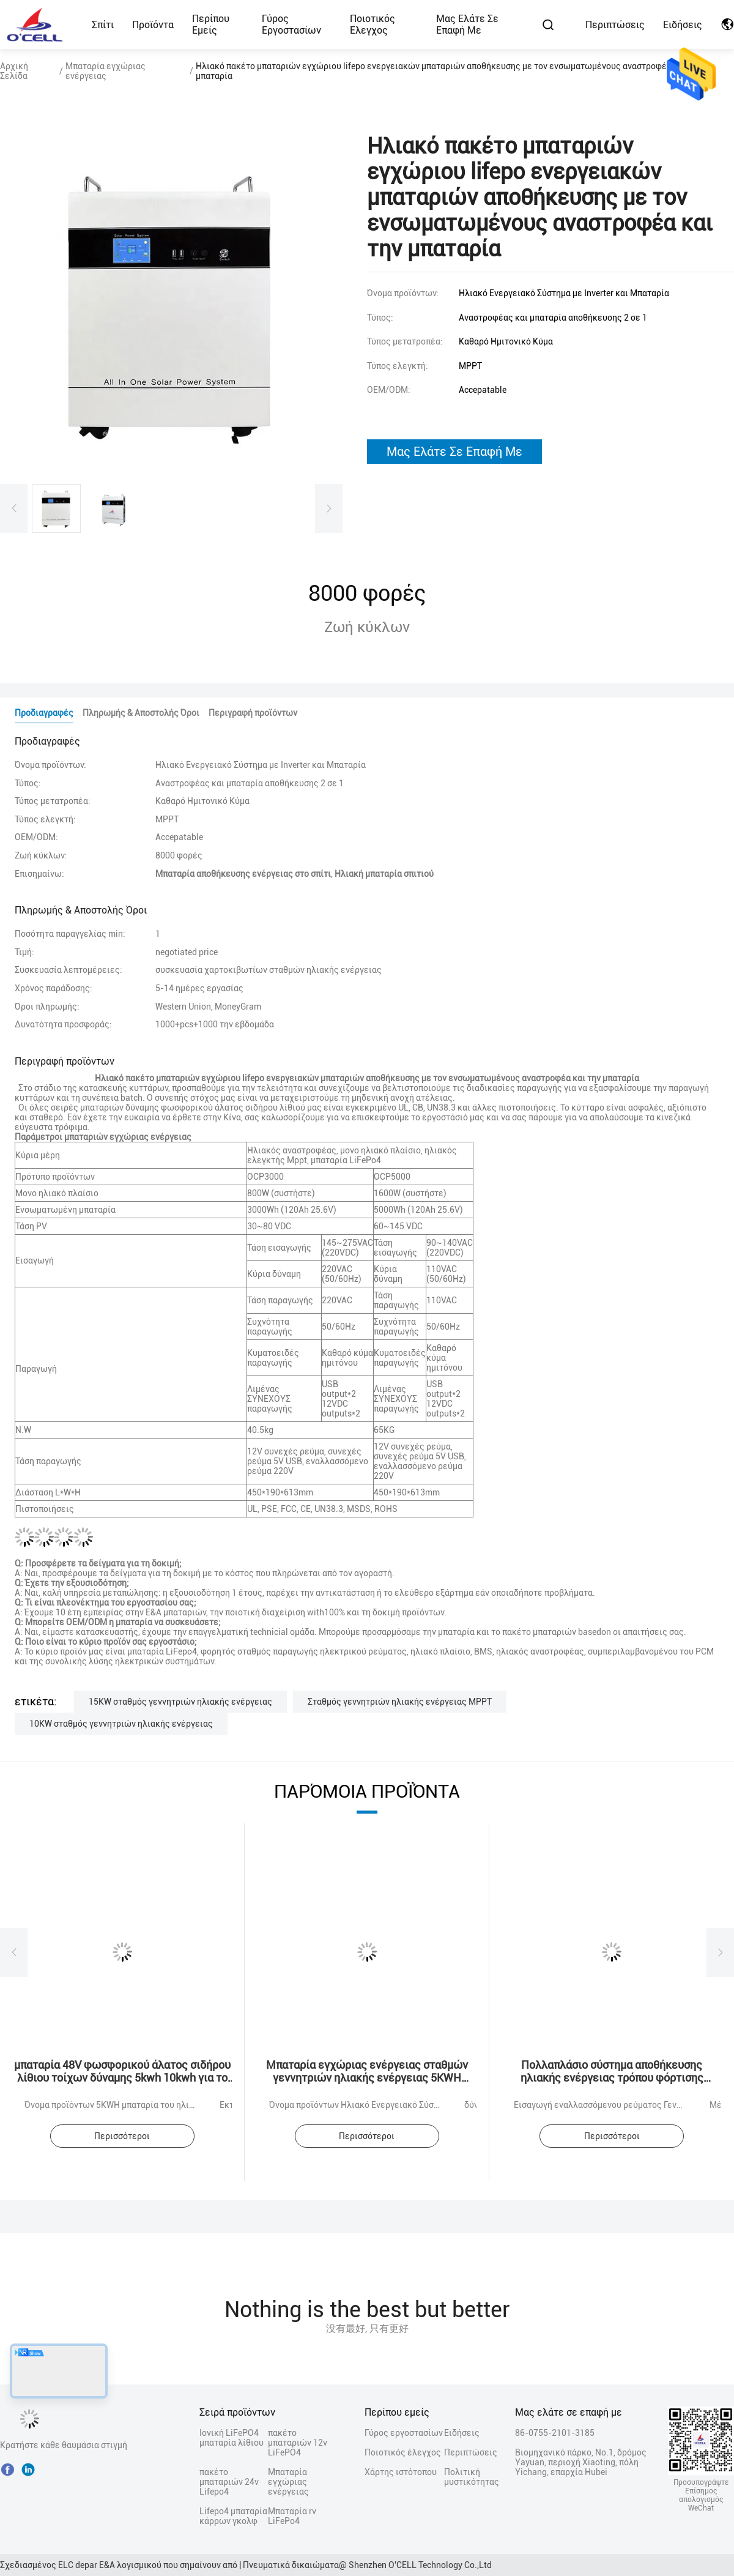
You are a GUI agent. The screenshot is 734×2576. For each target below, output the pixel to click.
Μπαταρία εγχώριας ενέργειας (105, 71)
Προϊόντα (153, 25)
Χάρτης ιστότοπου (401, 2472)
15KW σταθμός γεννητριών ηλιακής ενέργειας (180, 1702)
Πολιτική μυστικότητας (465, 2477)
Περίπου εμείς (210, 24)
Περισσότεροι (122, 2136)
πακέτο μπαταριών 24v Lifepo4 (229, 2481)
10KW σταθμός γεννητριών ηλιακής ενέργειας (121, 1724)
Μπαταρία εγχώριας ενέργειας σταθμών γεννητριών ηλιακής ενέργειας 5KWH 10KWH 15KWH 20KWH (367, 2077)
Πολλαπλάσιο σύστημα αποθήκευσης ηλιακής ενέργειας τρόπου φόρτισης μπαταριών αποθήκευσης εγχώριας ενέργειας (612, 2084)
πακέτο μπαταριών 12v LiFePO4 (297, 2442)
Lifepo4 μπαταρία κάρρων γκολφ (233, 2516)
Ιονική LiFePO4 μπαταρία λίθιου (231, 2438)
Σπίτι (103, 25)
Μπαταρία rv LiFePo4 (292, 2516)
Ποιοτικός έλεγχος (372, 24)
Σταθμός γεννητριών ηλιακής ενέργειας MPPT (400, 1702)
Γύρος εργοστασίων (291, 24)
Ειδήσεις (682, 25)
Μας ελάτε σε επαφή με (467, 24)
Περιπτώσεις (615, 25)
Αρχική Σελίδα (14, 71)
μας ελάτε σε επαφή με (454, 451)
